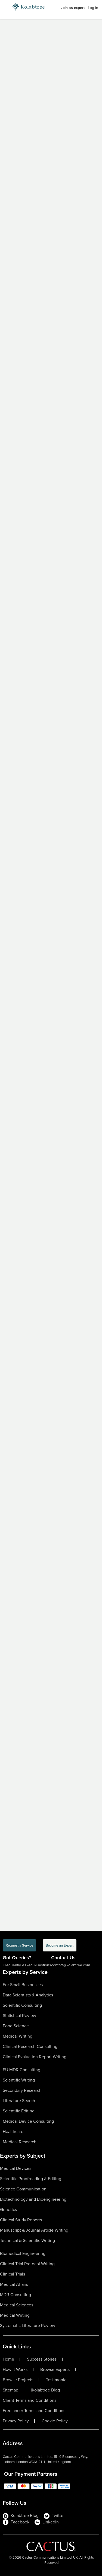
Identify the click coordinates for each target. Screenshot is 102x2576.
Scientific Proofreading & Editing (30, 2179)
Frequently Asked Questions (27, 1965)
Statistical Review (19, 2015)
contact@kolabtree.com (70, 1965)
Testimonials (57, 2379)
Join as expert (73, 8)
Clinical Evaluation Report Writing (34, 2057)
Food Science (16, 2026)
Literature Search (19, 2100)
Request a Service (19, 1945)
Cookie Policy (55, 2421)
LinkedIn (47, 2522)
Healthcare (13, 2131)
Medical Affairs (14, 2284)
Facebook (16, 2522)
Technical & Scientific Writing (27, 2240)
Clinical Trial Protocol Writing (27, 2264)
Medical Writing (17, 2036)
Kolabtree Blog (46, 2390)
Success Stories (42, 2359)
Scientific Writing (19, 2080)
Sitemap (10, 2390)
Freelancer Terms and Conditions (34, 2410)
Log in (93, 8)
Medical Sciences (16, 2305)
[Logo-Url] (29, 6)
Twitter (54, 2515)
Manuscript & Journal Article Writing (34, 2230)
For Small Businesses (23, 1985)
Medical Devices (15, 2168)
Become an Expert (59, 1945)
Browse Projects (18, 2379)
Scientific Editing (19, 2111)
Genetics (8, 2209)
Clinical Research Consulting (30, 2046)
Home (8, 2359)
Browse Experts (55, 2369)
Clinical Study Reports (21, 2220)
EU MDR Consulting (21, 2070)
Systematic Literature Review (27, 2325)
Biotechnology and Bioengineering (33, 2199)
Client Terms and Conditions (29, 2400)
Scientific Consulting (22, 2005)
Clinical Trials (12, 2274)
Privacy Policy (16, 2421)
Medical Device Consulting (28, 2121)
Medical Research (19, 2142)
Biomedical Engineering (22, 2253)
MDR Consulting (15, 2294)
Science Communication (23, 2189)
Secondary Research (22, 2090)
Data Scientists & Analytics (28, 1995)
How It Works (15, 2369)
